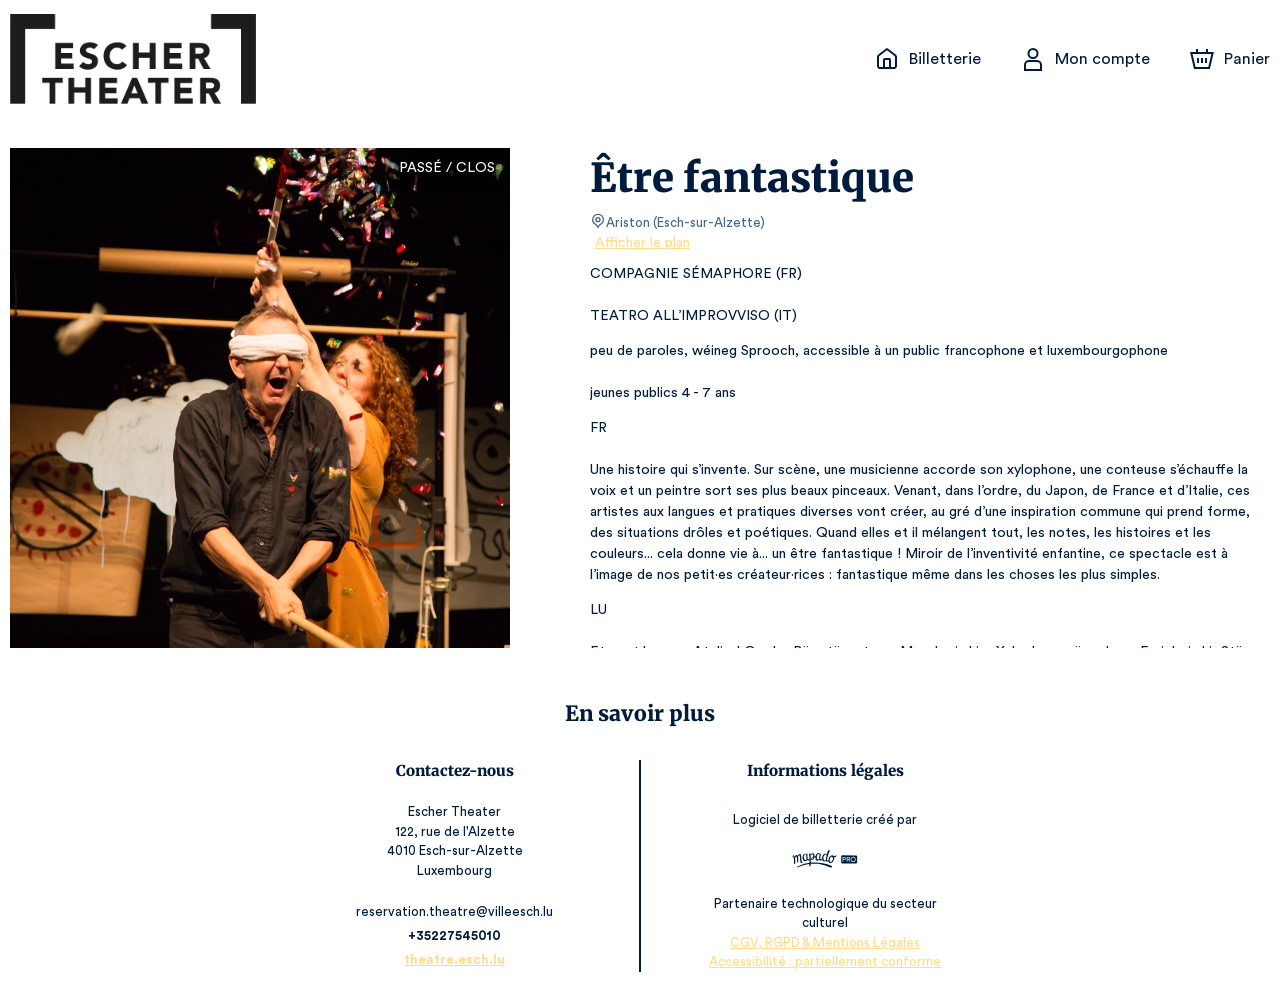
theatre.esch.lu (458, 959)
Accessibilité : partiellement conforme (822, 961)
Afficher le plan (641, 243)
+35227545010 (457, 935)
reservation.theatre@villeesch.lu (457, 911)
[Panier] (1230, 59)
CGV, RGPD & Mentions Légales (823, 942)
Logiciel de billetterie (797, 820)
